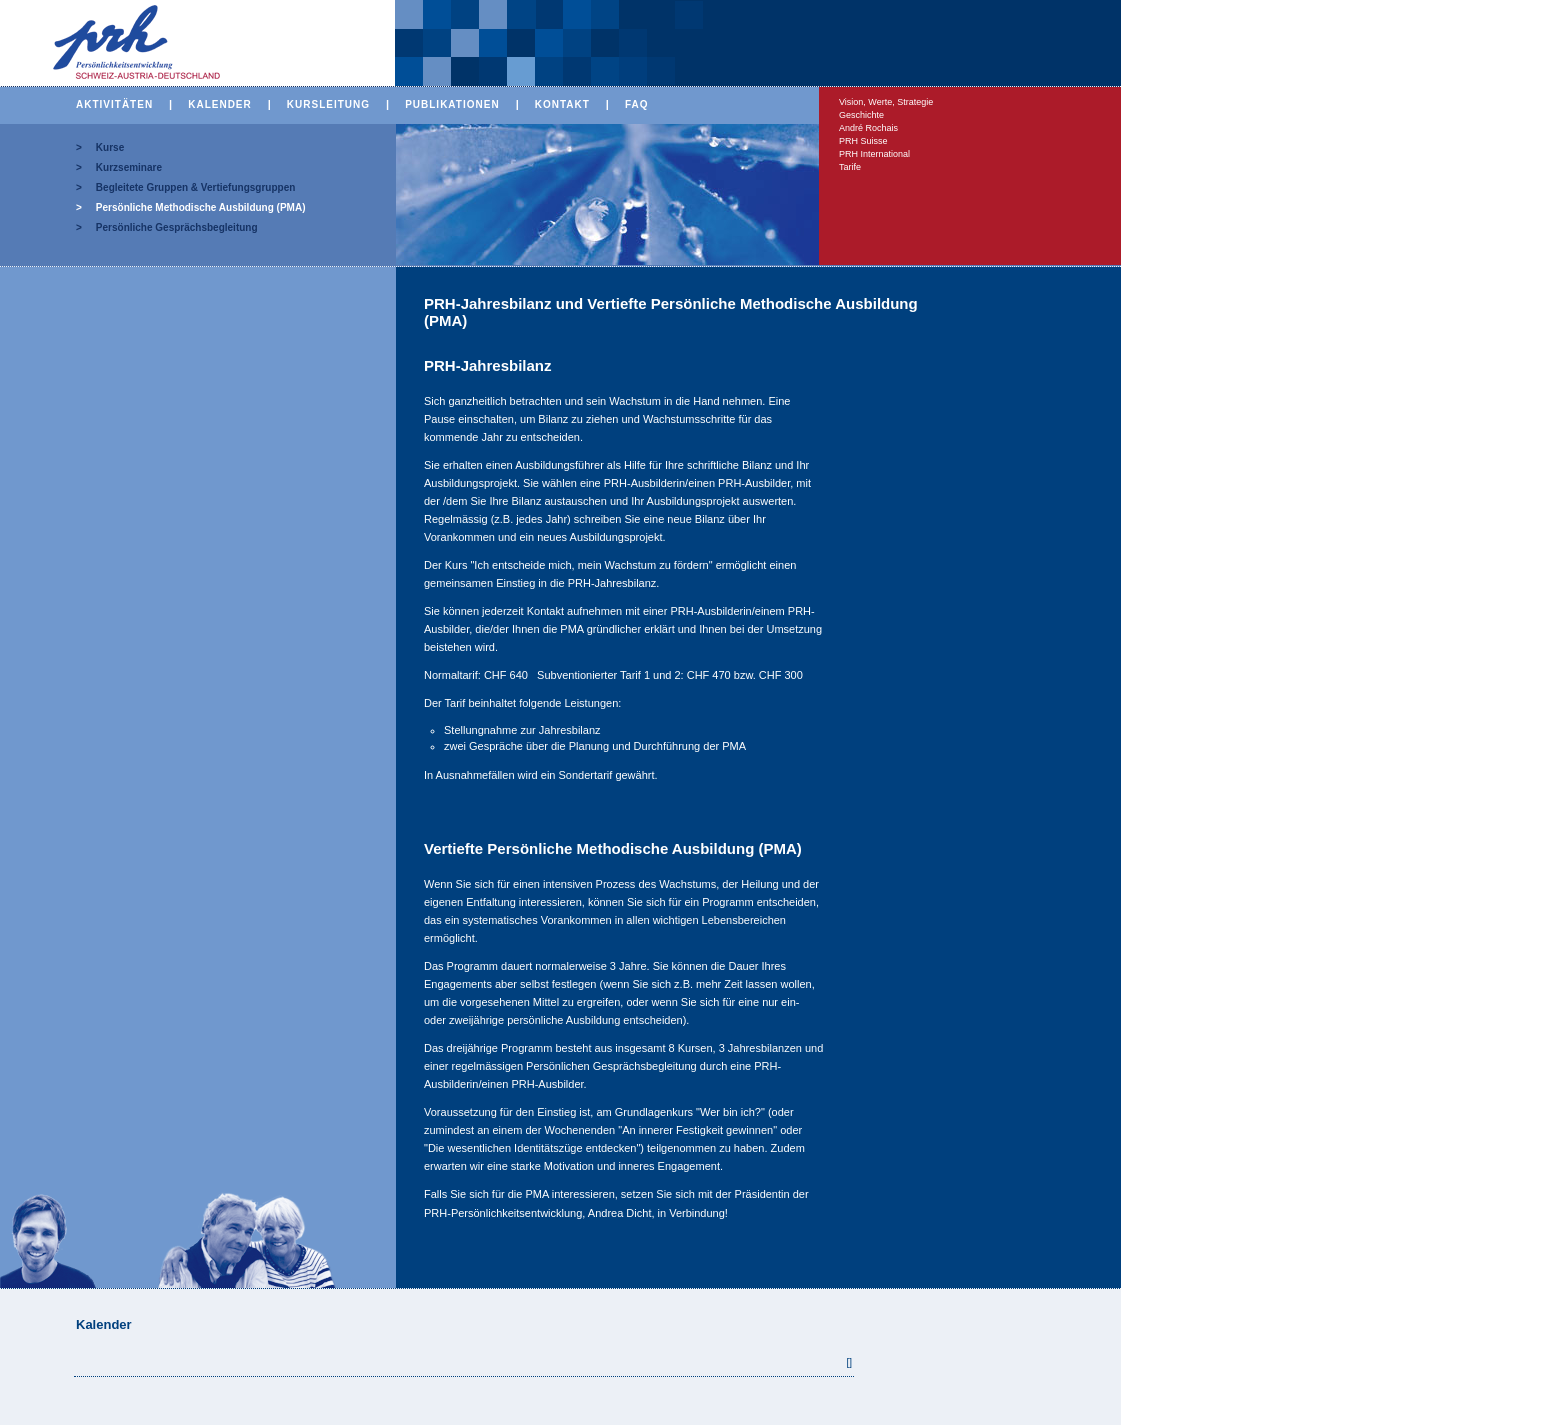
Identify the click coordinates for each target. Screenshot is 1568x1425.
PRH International (874, 154)
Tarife (850, 167)
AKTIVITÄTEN (114, 104)
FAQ (637, 104)
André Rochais (868, 128)
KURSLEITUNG (328, 104)
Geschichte (861, 115)
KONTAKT (562, 104)
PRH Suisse (863, 141)
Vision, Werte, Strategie (886, 102)
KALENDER (220, 104)
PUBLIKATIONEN (452, 104)
